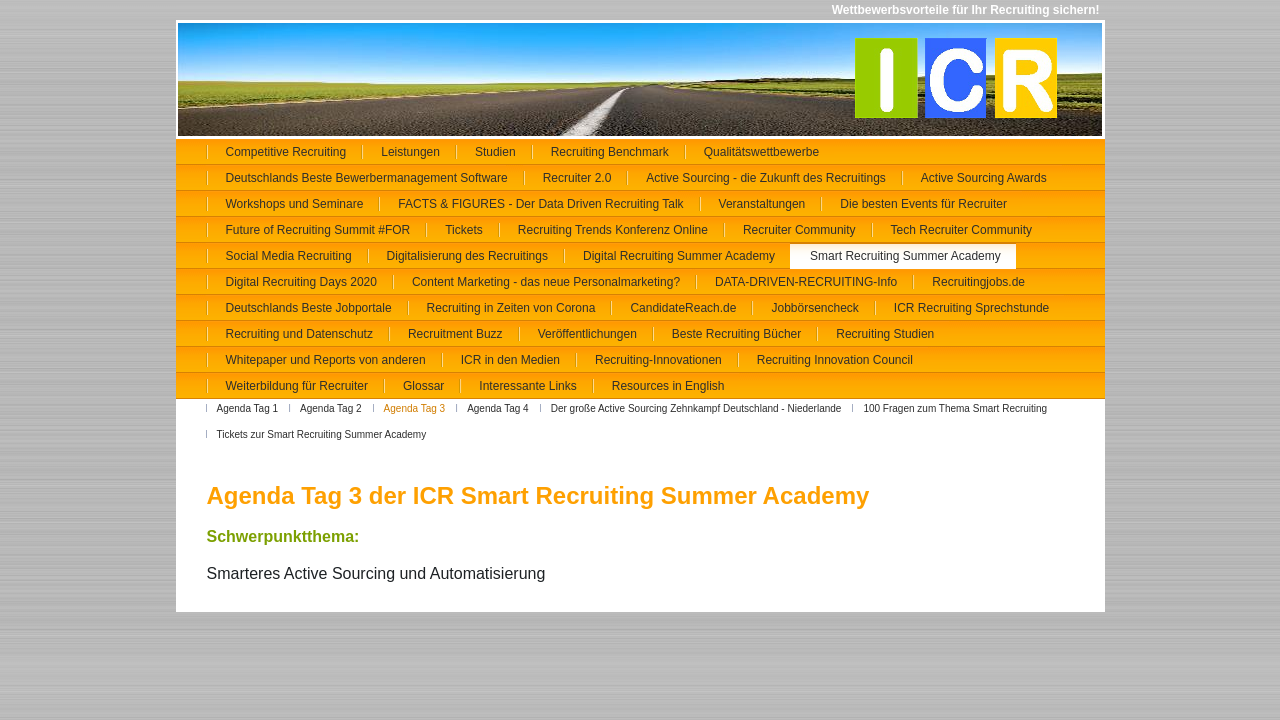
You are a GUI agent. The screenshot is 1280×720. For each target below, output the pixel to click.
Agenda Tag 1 (248, 408)
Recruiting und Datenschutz (299, 334)
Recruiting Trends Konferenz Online (613, 230)
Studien (495, 152)
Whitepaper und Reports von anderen (326, 360)
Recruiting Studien (885, 334)
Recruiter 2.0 (577, 178)
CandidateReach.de (683, 308)
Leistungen (410, 152)
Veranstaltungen (762, 204)
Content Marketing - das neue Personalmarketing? (546, 282)
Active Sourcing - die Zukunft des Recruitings (765, 178)
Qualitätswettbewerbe (761, 152)
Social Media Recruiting (289, 256)
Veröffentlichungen (587, 334)
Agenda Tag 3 (415, 408)
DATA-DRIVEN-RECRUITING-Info (806, 282)
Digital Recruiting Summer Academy (679, 256)
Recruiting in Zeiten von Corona (511, 308)
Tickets (464, 230)
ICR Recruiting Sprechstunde (971, 308)
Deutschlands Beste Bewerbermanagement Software (367, 178)
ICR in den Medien (510, 360)
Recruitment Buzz (455, 334)
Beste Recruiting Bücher (736, 334)
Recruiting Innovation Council (835, 360)
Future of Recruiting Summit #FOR (318, 230)
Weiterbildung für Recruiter (297, 386)
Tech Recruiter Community (961, 230)
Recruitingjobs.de (978, 282)
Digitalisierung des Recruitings (467, 256)
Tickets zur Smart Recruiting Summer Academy (322, 434)
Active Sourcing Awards (984, 178)
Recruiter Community (799, 230)
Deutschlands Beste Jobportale (309, 308)
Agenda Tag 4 (498, 408)
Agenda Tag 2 (331, 408)
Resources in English (668, 386)
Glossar (423, 386)
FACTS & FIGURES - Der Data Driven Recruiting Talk (540, 204)
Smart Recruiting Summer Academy (905, 256)
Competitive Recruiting (286, 152)
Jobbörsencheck (814, 308)
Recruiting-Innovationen (658, 360)
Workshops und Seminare (295, 204)
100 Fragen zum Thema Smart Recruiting (955, 408)
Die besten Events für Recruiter (923, 204)
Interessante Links (527, 386)
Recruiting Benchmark (610, 152)
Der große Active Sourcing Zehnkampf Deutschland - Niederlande (696, 408)
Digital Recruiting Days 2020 (301, 282)
